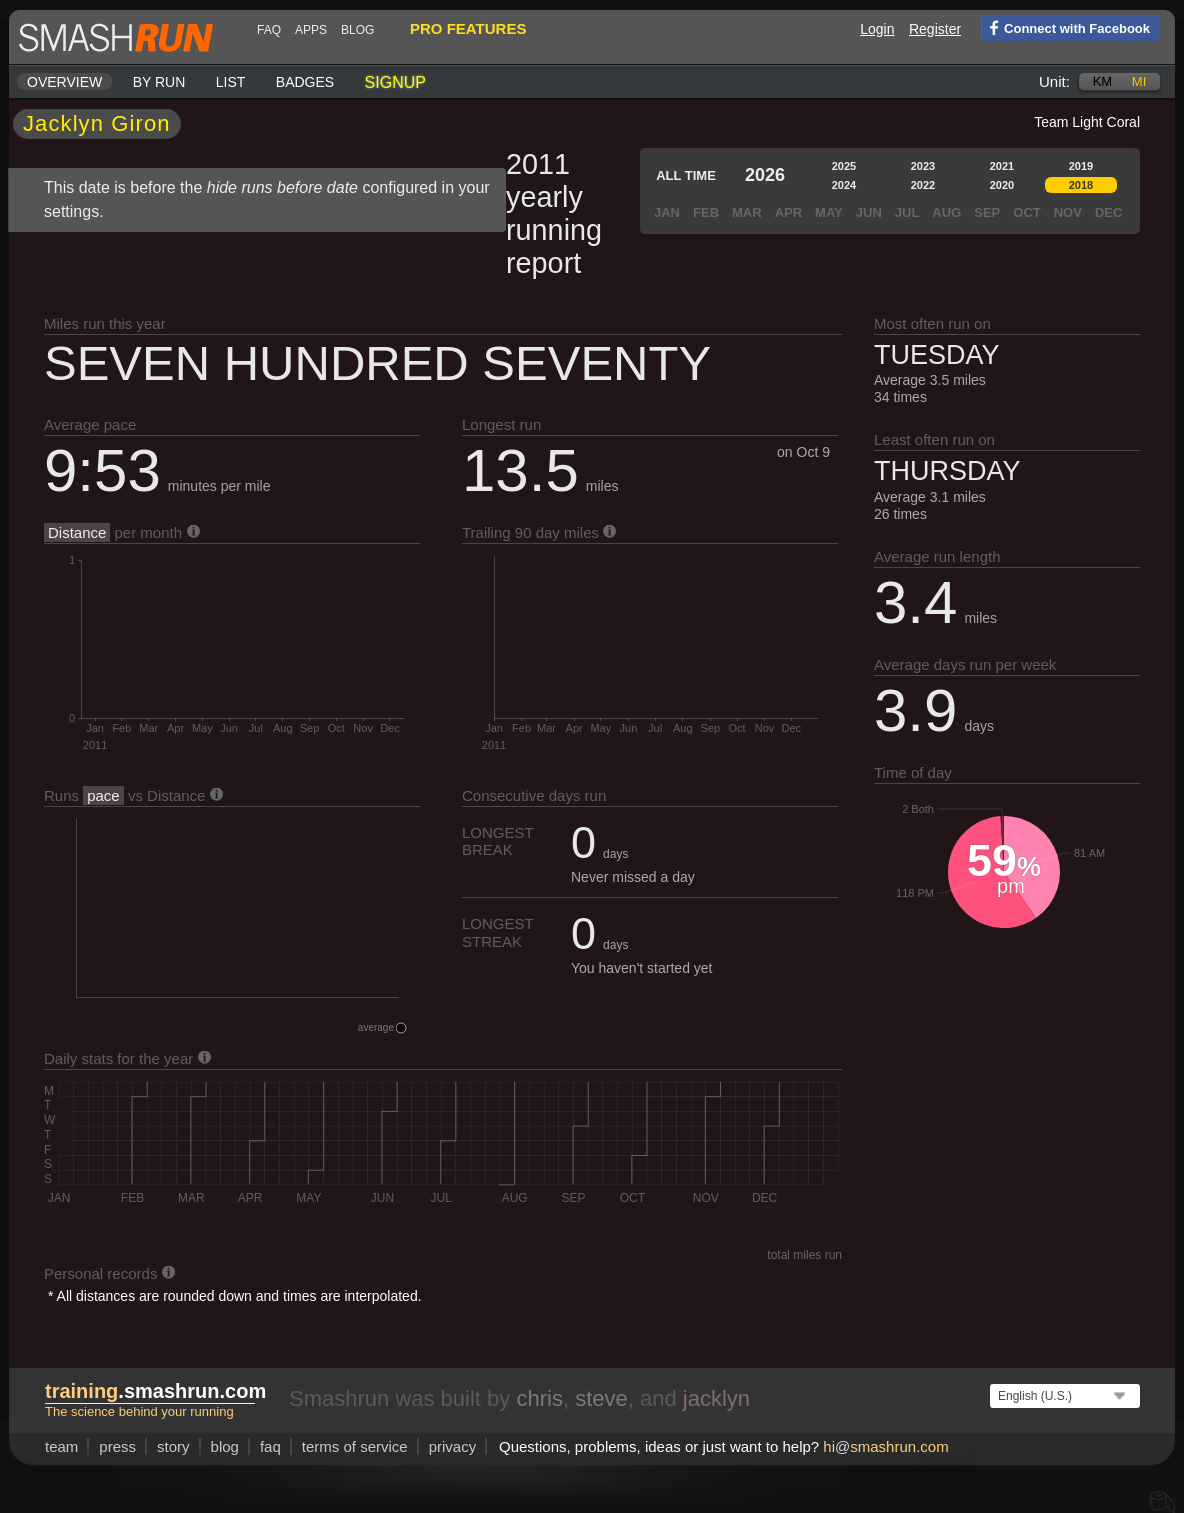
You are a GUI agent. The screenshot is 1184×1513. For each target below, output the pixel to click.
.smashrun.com (155, 1391)
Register (935, 29)
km (1103, 81)
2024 (844, 185)
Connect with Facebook (1065, 27)
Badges (305, 82)
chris (539, 1398)
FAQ (269, 30)
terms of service (355, 1446)
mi (1139, 81)
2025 (844, 166)
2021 (1002, 166)
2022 (923, 185)
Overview (64, 82)
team (61, 1446)
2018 (1081, 185)
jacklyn (716, 1398)
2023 (923, 166)
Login (877, 29)
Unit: (1054, 81)
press (117, 1446)
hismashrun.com (885, 1446)
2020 (1002, 185)
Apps (311, 30)
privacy (453, 1446)
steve (601, 1398)
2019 (1081, 166)
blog (357, 30)
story (173, 1446)
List (231, 82)
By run (159, 82)
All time (686, 175)
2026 (765, 175)
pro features (468, 28)
